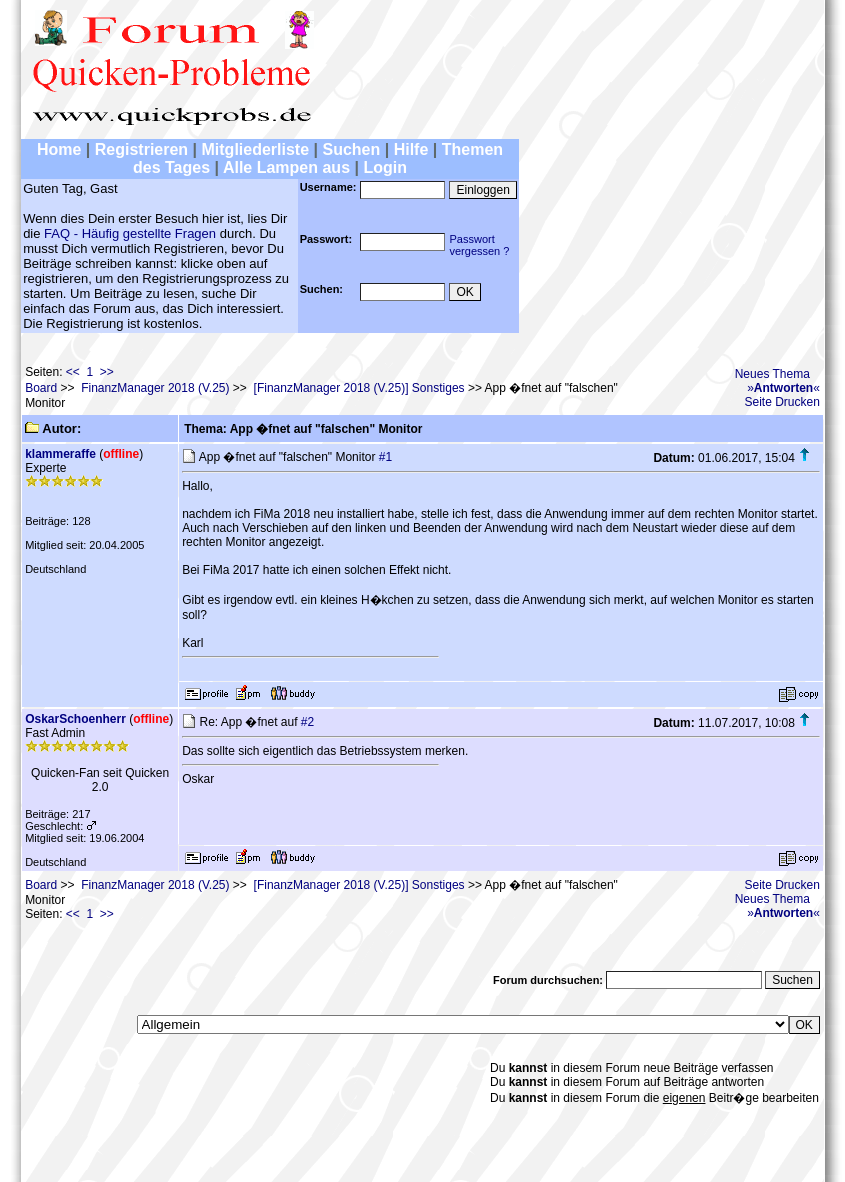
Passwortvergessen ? (479, 245)
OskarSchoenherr (75, 719)
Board (41, 388)
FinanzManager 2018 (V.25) (155, 388)
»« (783, 388)
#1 (385, 457)
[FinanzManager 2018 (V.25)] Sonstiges (359, 388)
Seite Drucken (782, 402)
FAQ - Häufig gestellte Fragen (130, 233)
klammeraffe (60, 454)
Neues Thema (772, 374)
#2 (307, 722)
